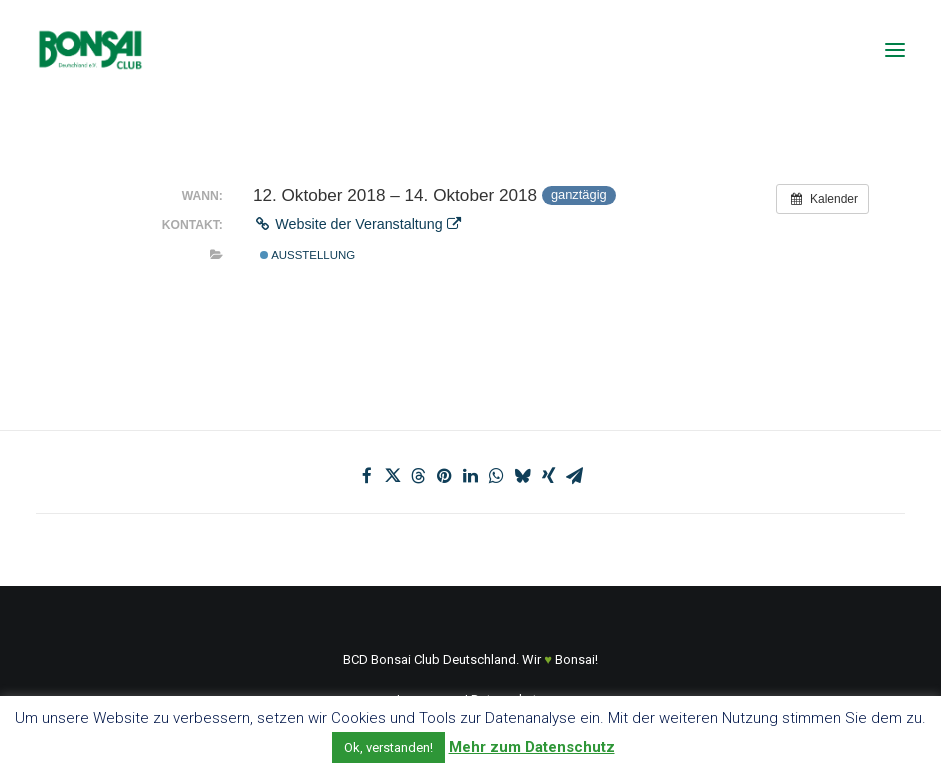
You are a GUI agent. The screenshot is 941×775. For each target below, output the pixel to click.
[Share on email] (575, 476)
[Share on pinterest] (445, 476)
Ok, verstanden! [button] (388, 747)
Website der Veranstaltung (357, 224)
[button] (895, 49)
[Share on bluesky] (523, 476)
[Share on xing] (549, 476)
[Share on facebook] (367, 476)
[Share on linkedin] (471, 476)
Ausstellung (307, 255)
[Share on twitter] (393, 476)
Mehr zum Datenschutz (532, 747)
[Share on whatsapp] (497, 476)
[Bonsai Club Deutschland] (90, 49)
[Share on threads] (419, 476)
